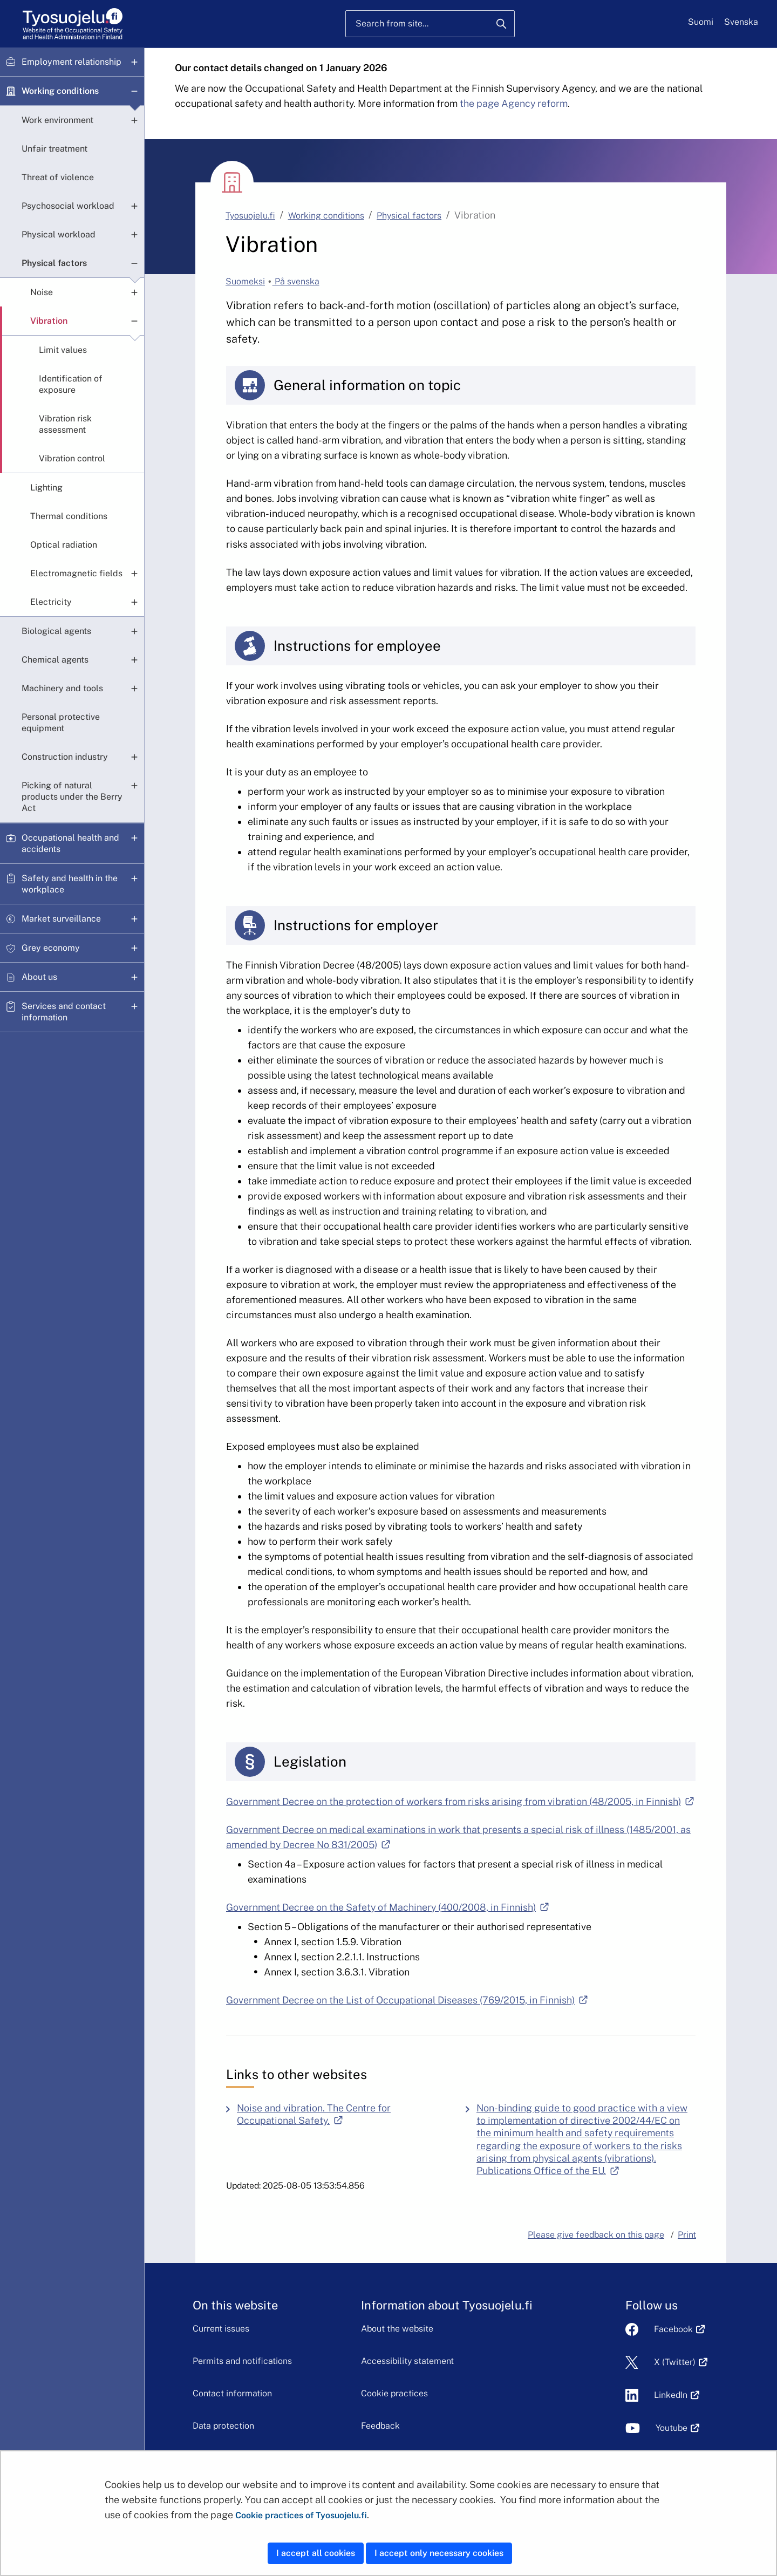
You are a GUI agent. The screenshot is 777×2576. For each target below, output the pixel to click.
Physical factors (54, 263)
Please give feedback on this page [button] (596, 2235)
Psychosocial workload (68, 206)
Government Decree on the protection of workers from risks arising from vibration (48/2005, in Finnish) (460, 1801)
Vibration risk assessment (65, 424)
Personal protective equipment (61, 722)
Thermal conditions (68, 516)
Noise (41, 292)
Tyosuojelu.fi (250, 215)
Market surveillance (61, 919)
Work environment (57, 120)
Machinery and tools (62, 688)
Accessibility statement (407, 2361)
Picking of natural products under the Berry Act (72, 796)
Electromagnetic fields (76, 573)
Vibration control (72, 458)
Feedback (380, 2426)
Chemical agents (55, 660)
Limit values (63, 350)
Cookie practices (394, 2393)
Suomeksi (245, 281)
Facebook (673, 2329)
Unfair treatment (54, 149)
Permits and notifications (242, 2361)
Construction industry (65, 757)
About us (39, 977)
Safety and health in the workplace (70, 884)
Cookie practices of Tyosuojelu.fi (301, 2515)
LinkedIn (670, 2395)
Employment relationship (71, 62)
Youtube (671, 2428)
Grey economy (51, 948)
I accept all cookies (315, 2553)
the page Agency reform (514, 103)
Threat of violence (58, 177)
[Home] (72, 24)
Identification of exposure (71, 384)
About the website (397, 2328)
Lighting (46, 487)
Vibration (48, 321)
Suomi (700, 22)
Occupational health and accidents (70, 843)
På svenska (295, 281)
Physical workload (59, 234)
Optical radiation (63, 545)
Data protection (223, 2426)
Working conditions (60, 91)
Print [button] (687, 2235)
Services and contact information (64, 1012)
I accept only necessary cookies (438, 2553)
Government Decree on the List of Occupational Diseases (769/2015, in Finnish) (407, 2000)
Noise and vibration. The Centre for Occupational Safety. (343, 2114)
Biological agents (56, 631)
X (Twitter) (675, 2362)
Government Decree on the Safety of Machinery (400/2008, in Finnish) (387, 1907)
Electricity (51, 602)
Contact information (232, 2393)
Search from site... (392, 23)
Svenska (741, 22)
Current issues (221, 2328)
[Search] (501, 24)
